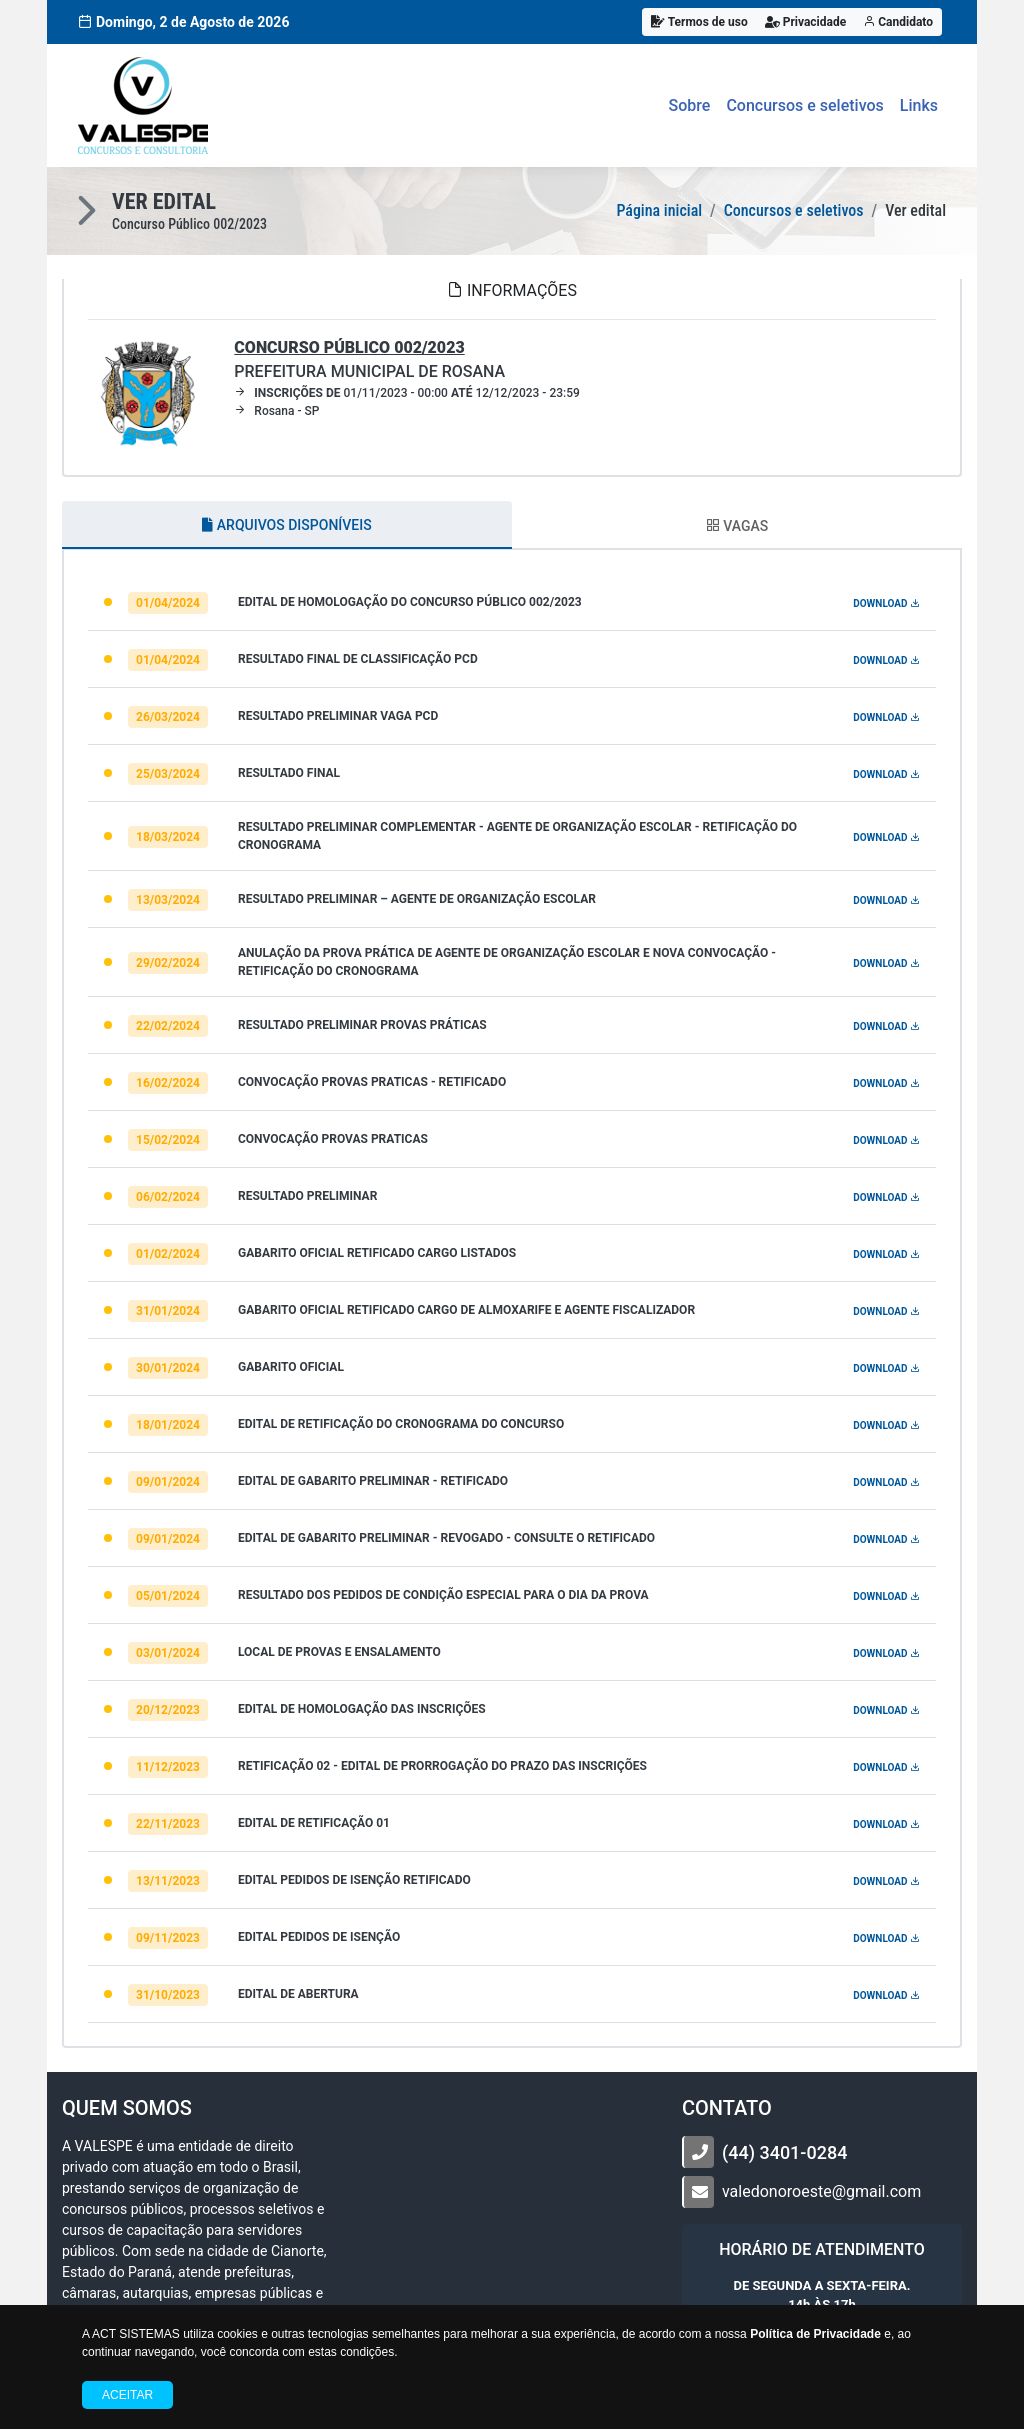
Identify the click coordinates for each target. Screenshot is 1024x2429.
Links (919, 105)
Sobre (690, 105)
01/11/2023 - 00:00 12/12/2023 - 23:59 (407, 393)
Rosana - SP (276, 411)
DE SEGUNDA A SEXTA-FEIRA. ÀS (821, 2295)
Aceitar (127, 2395)
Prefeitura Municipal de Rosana (369, 359)
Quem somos (127, 2108)
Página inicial (659, 210)
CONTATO (727, 2108)
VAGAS (737, 526)
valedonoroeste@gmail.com (821, 2191)
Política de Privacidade (815, 2334)
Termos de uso (699, 22)
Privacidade (806, 22)
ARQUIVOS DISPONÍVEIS (286, 525)
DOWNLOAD (886, 603)
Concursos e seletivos (804, 105)
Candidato (898, 22)
